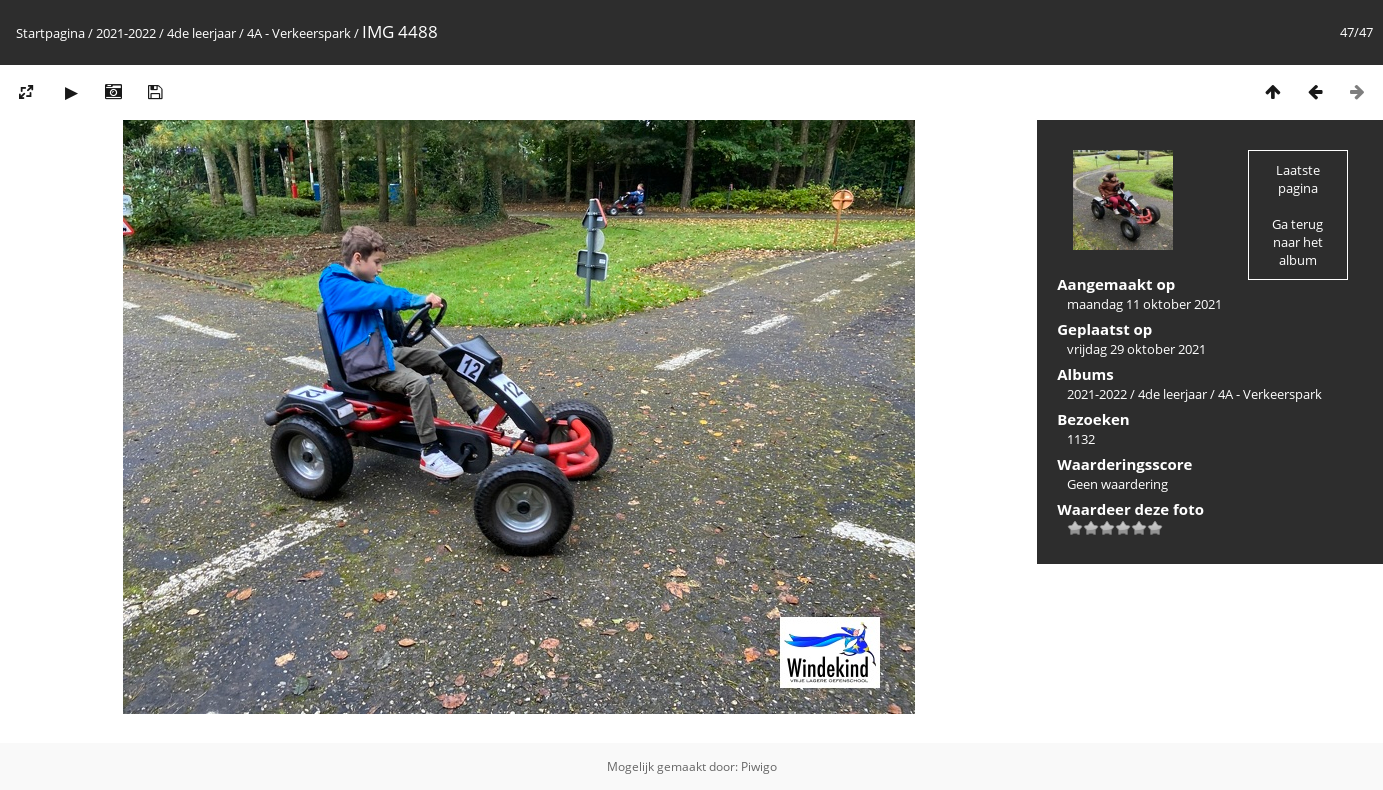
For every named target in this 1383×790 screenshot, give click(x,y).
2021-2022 (126, 33)
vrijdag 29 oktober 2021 (1136, 349)
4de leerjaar (201, 33)
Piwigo (759, 766)
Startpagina (50, 33)
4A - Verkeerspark (300, 33)
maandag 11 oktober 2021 (1144, 304)
